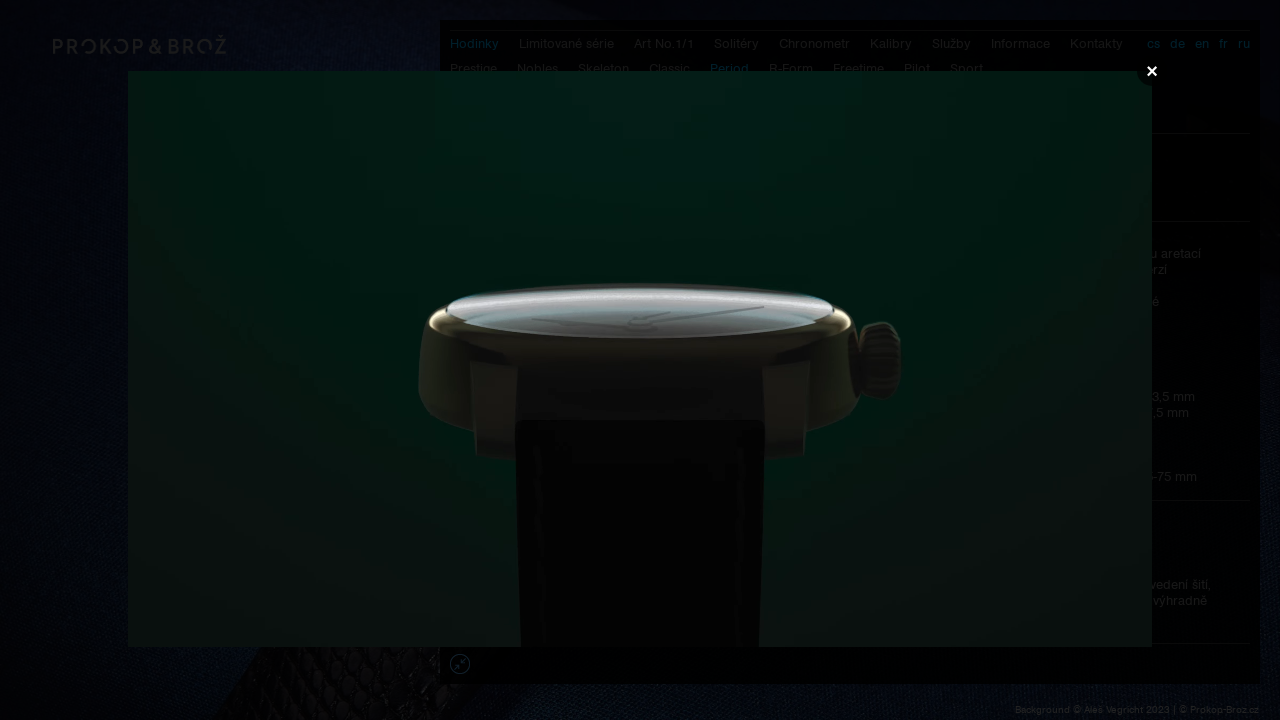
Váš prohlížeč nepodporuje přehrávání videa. (640, 359)
